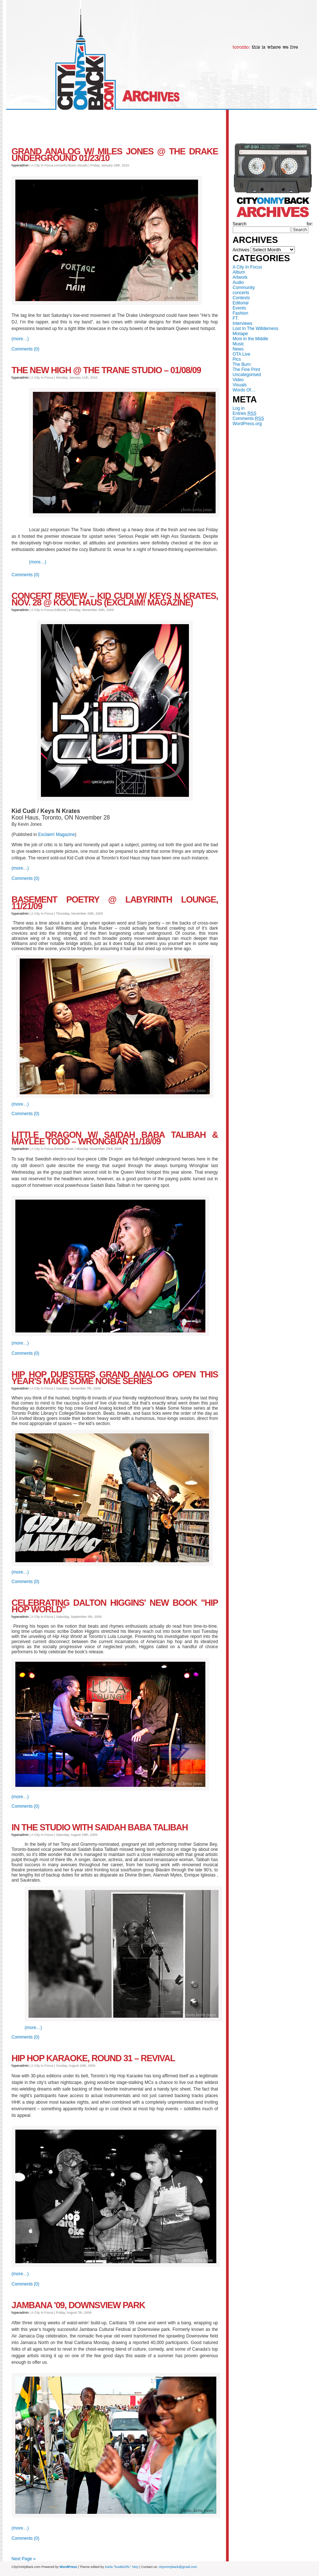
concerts (241, 292)
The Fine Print (246, 369)
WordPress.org (247, 423)
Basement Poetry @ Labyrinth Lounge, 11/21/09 (115, 903)
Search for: (273, 223)
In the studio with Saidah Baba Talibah (100, 1827)
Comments (248, 418)
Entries (245, 413)
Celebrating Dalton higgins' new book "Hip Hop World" (115, 1606)
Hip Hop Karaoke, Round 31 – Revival (93, 2058)
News (238, 349)
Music (238, 343)
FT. (236, 318)
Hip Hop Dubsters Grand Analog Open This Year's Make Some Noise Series (115, 1377)
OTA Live (241, 354)
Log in (239, 408)
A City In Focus (247, 267)
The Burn (242, 364)
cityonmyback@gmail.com (178, 2567)
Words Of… (244, 390)
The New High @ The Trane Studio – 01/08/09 (106, 370)
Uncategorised (247, 374)
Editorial (240, 302)
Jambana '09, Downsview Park (78, 2305)
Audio (238, 282)
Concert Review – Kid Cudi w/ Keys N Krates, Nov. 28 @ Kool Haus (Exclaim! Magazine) (115, 599)
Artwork (240, 277)
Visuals (240, 384)
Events (239, 308)
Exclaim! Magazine (56, 834)
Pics (237, 359)
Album (239, 272)
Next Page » (24, 2558)
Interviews (242, 323)
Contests (241, 297)
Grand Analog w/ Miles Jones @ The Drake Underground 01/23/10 (115, 154)
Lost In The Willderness (255, 328)
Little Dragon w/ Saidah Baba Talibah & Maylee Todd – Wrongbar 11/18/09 (115, 1138)
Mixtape (240, 333)
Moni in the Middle (250, 338)
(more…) (20, 338)
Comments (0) (25, 349)
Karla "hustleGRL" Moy (121, 2567)
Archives (241, 249)
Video (238, 379)
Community (244, 287)
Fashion (240, 313)
